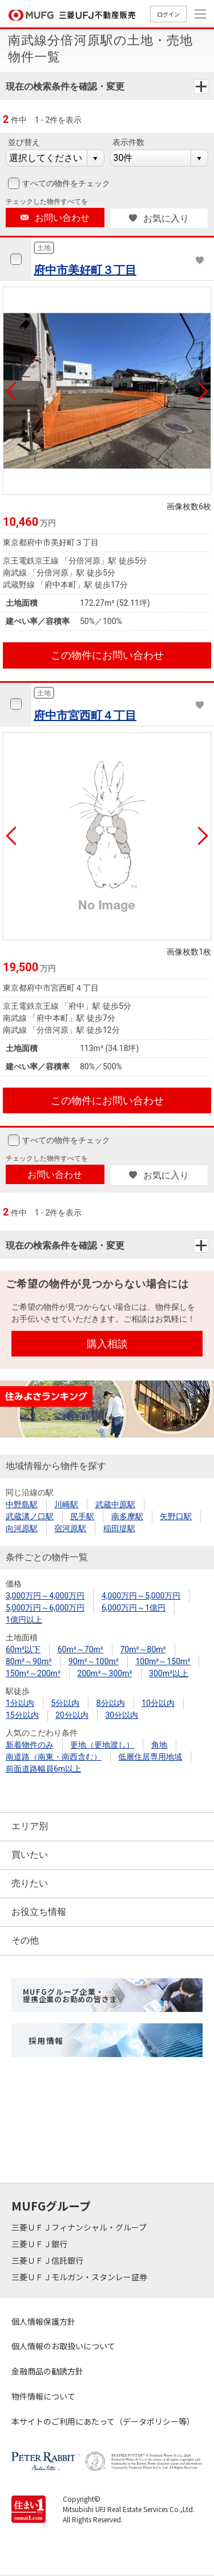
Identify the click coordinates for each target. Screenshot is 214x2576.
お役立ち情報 (38, 1912)
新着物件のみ (30, 1744)
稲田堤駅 (119, 1528)
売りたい (29, 1883)
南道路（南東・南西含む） (54, 1756)
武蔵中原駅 (115, 1504)
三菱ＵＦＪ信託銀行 (48, 2260)
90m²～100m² (93, 1661)
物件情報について (43, 2396)
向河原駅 (22, 1528)
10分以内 (158, 1703)
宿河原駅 (70, 1528)
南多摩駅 (127, 1516)
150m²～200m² (33, 1673)
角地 (159, 1744)
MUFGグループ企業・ (70, 1995)
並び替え (24, 142)
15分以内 (22, 1715)
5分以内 (65, 1703)
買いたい (29, 1854)
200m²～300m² (105, 1673)
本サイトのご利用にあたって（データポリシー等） (103, 2421)
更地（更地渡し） (102, 1744)
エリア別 (29, 1826)
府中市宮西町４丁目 (85, 715)
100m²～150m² (162, 1661)
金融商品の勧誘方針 (47, 2371)
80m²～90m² (28, 1661)
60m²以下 (23, 1649)
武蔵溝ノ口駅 (30, 1516)
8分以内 (110, 1703)
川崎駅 (66, 1504)
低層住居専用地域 (150, 1756)
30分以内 (121, 1715)
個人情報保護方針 (43, 2321)
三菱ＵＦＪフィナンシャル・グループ (79, 2227)
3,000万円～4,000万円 (45, 1595)
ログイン (168, 14)
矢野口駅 (176, 1516)
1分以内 (20, 1703)
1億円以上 (24, 1619)
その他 (25, 1940)
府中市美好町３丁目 (85, 270)
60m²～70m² (80, 1649)
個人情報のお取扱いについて (63, 2346)
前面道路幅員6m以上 (43, 1768)
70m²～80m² (142, 1649)
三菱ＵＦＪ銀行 (40, 2244)
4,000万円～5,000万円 (141, 1595)
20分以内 (71, 1715)
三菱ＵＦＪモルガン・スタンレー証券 (80, 2277)
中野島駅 (22, 1504)
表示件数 (128, 142)
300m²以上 (168, 1673)
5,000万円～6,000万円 (45, 1607)
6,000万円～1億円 (133, 1607)
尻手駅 (82, 1516)
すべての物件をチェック (65, 183)
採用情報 (46, 2040)
